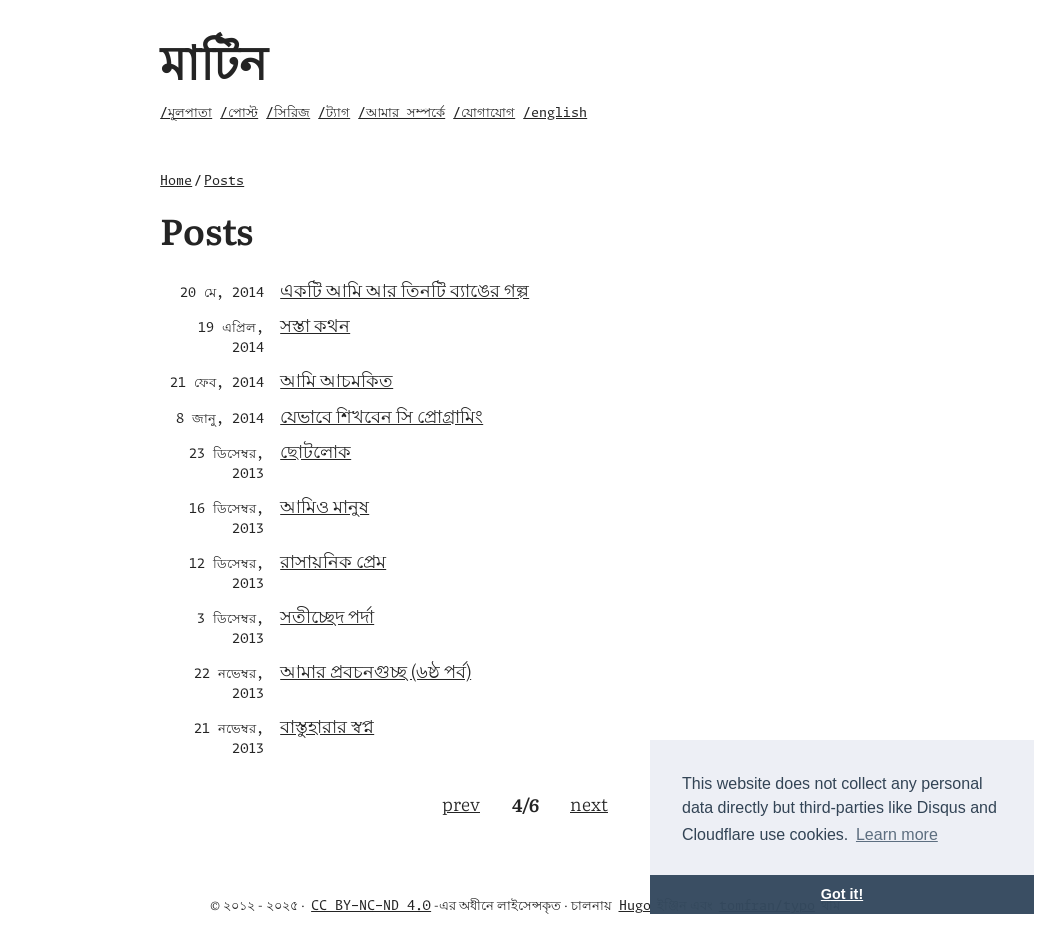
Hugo (635, 906)
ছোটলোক (315, 450)
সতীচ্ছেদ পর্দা (327, 615)
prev (461, 803)
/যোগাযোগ (484, 113)
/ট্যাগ (334, 113)
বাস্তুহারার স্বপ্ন (327, 725)
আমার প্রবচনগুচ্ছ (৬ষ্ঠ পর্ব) (375, 670)
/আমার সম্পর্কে (401, 113)
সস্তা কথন (315, 324)
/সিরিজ (288, 113)
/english (555, 113)
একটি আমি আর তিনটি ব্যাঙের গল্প (404, 289)
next (589, 803)
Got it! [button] (842, 894)
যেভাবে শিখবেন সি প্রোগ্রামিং (381, 415)
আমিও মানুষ (324, 505)
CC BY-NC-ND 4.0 (371, 906)
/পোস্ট (239, 113)
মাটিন (213, 59)
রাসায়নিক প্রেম (333, 560)
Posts (224, 181)
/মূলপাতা (186, 113)
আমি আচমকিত (336, 379)
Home (176, 181)
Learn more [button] (897, 834)
